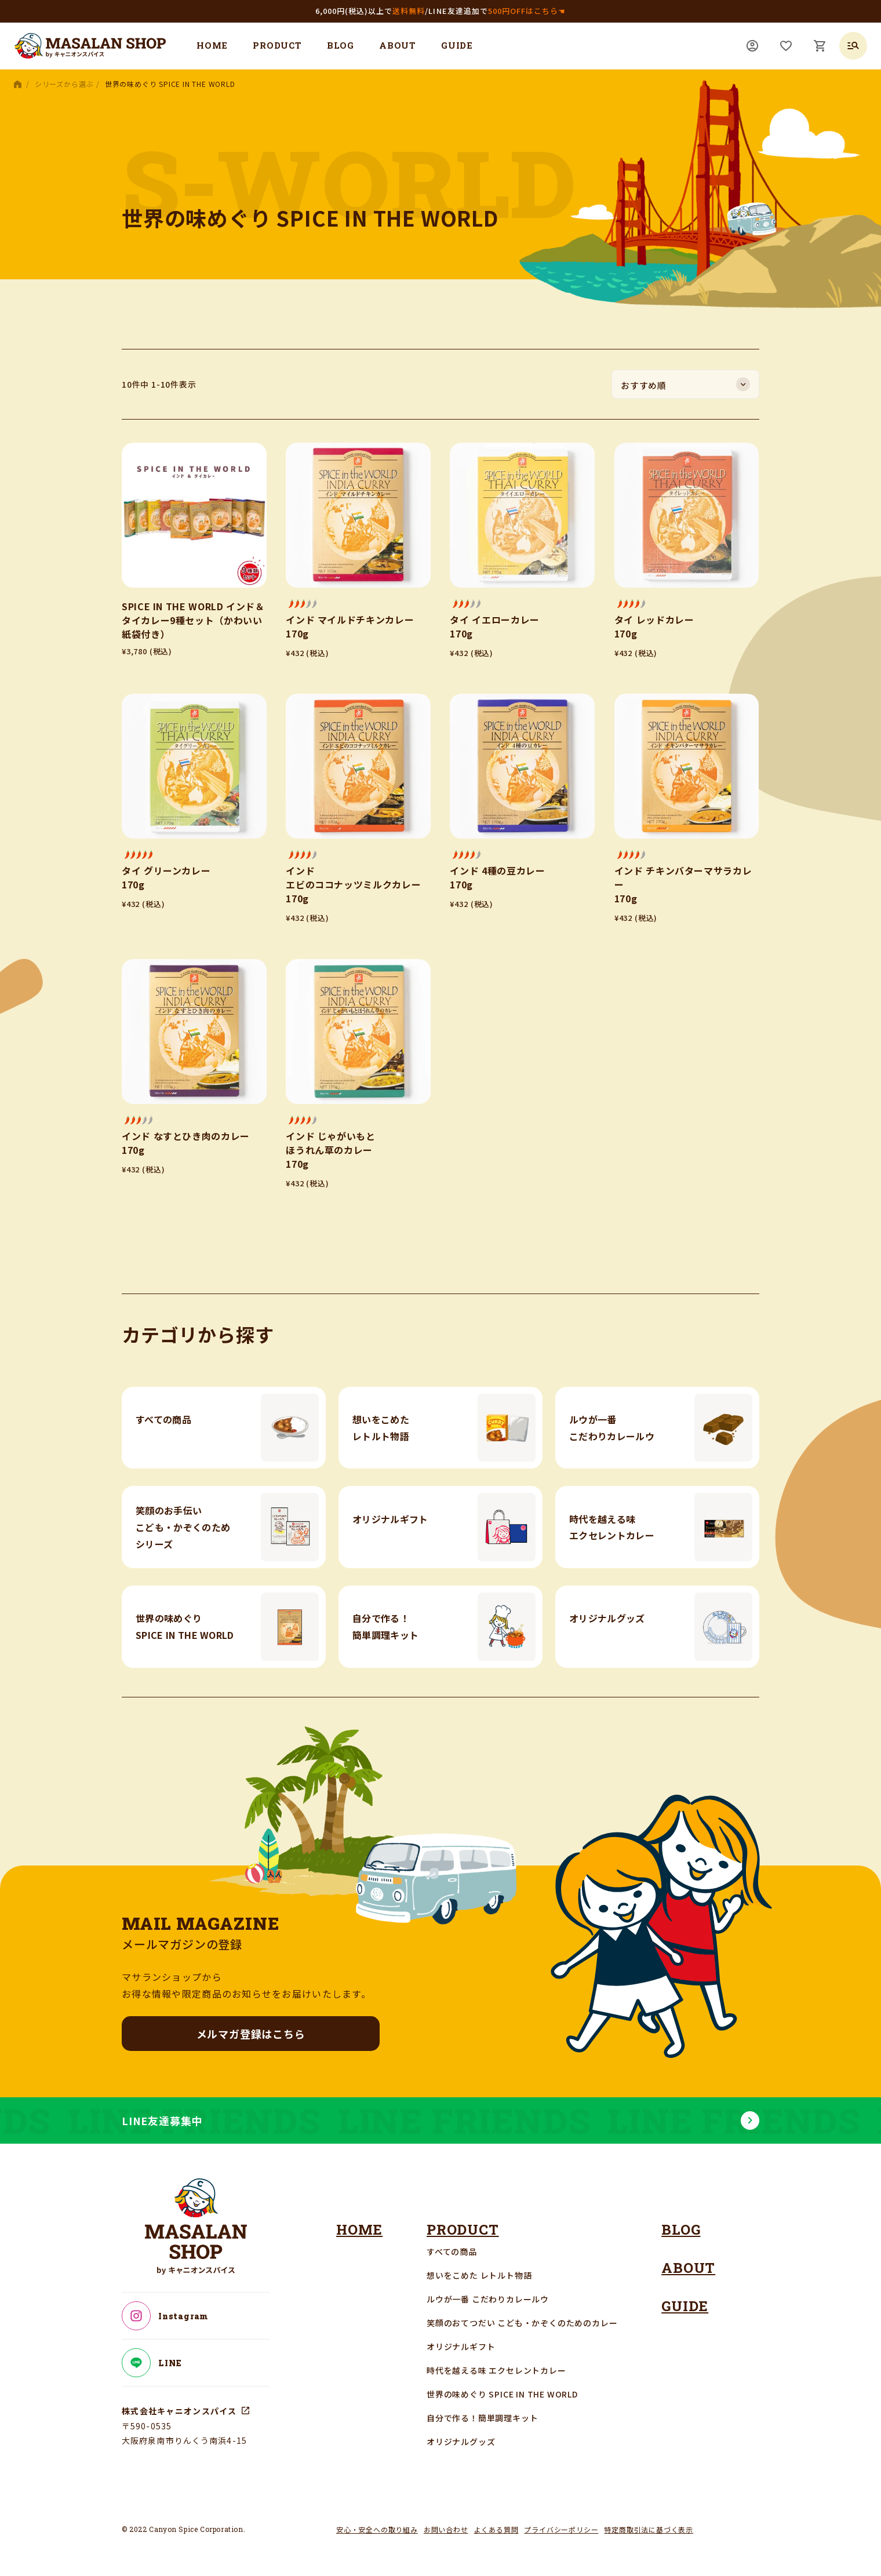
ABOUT (397, 45)
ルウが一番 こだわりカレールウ (488, 2299)
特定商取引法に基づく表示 (648, 2529)
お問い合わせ (446, 2529)
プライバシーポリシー (561, 2529)
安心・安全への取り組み (377, 2529)
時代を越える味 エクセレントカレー (496, 2370)
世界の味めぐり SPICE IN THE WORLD (502, 2394)
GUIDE (457, 45)
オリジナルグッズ (461, 2441)
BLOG (340, 45)
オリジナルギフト (461, 2346)
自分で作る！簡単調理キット (482, 2418)
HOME (212, 45)
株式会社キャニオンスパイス (179, 2411)
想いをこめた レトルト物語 (479, 2275)
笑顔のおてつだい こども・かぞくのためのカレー (522, 2323)
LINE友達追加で (497, 10)
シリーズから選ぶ (64, 84)
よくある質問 (496, 2529)
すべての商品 (452, 2251)
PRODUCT (277, 45)
